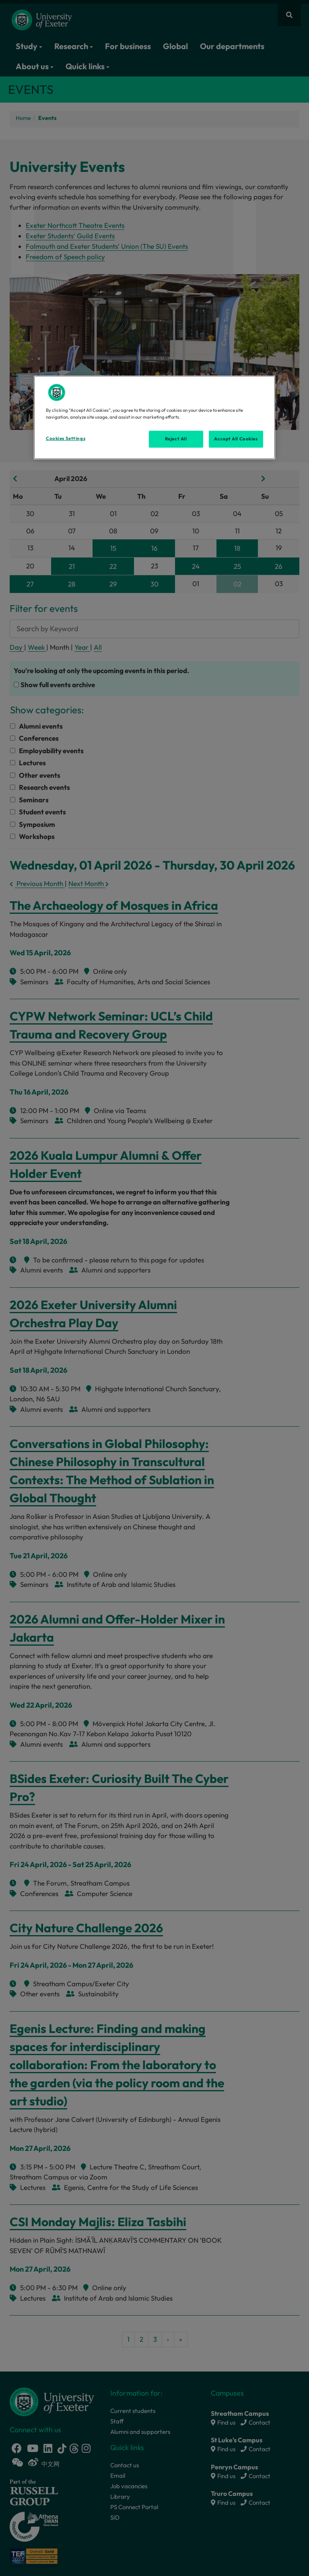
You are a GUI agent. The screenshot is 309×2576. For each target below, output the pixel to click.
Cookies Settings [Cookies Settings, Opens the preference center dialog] (65, 438)
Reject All (176, 439)
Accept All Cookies (236, 439)
